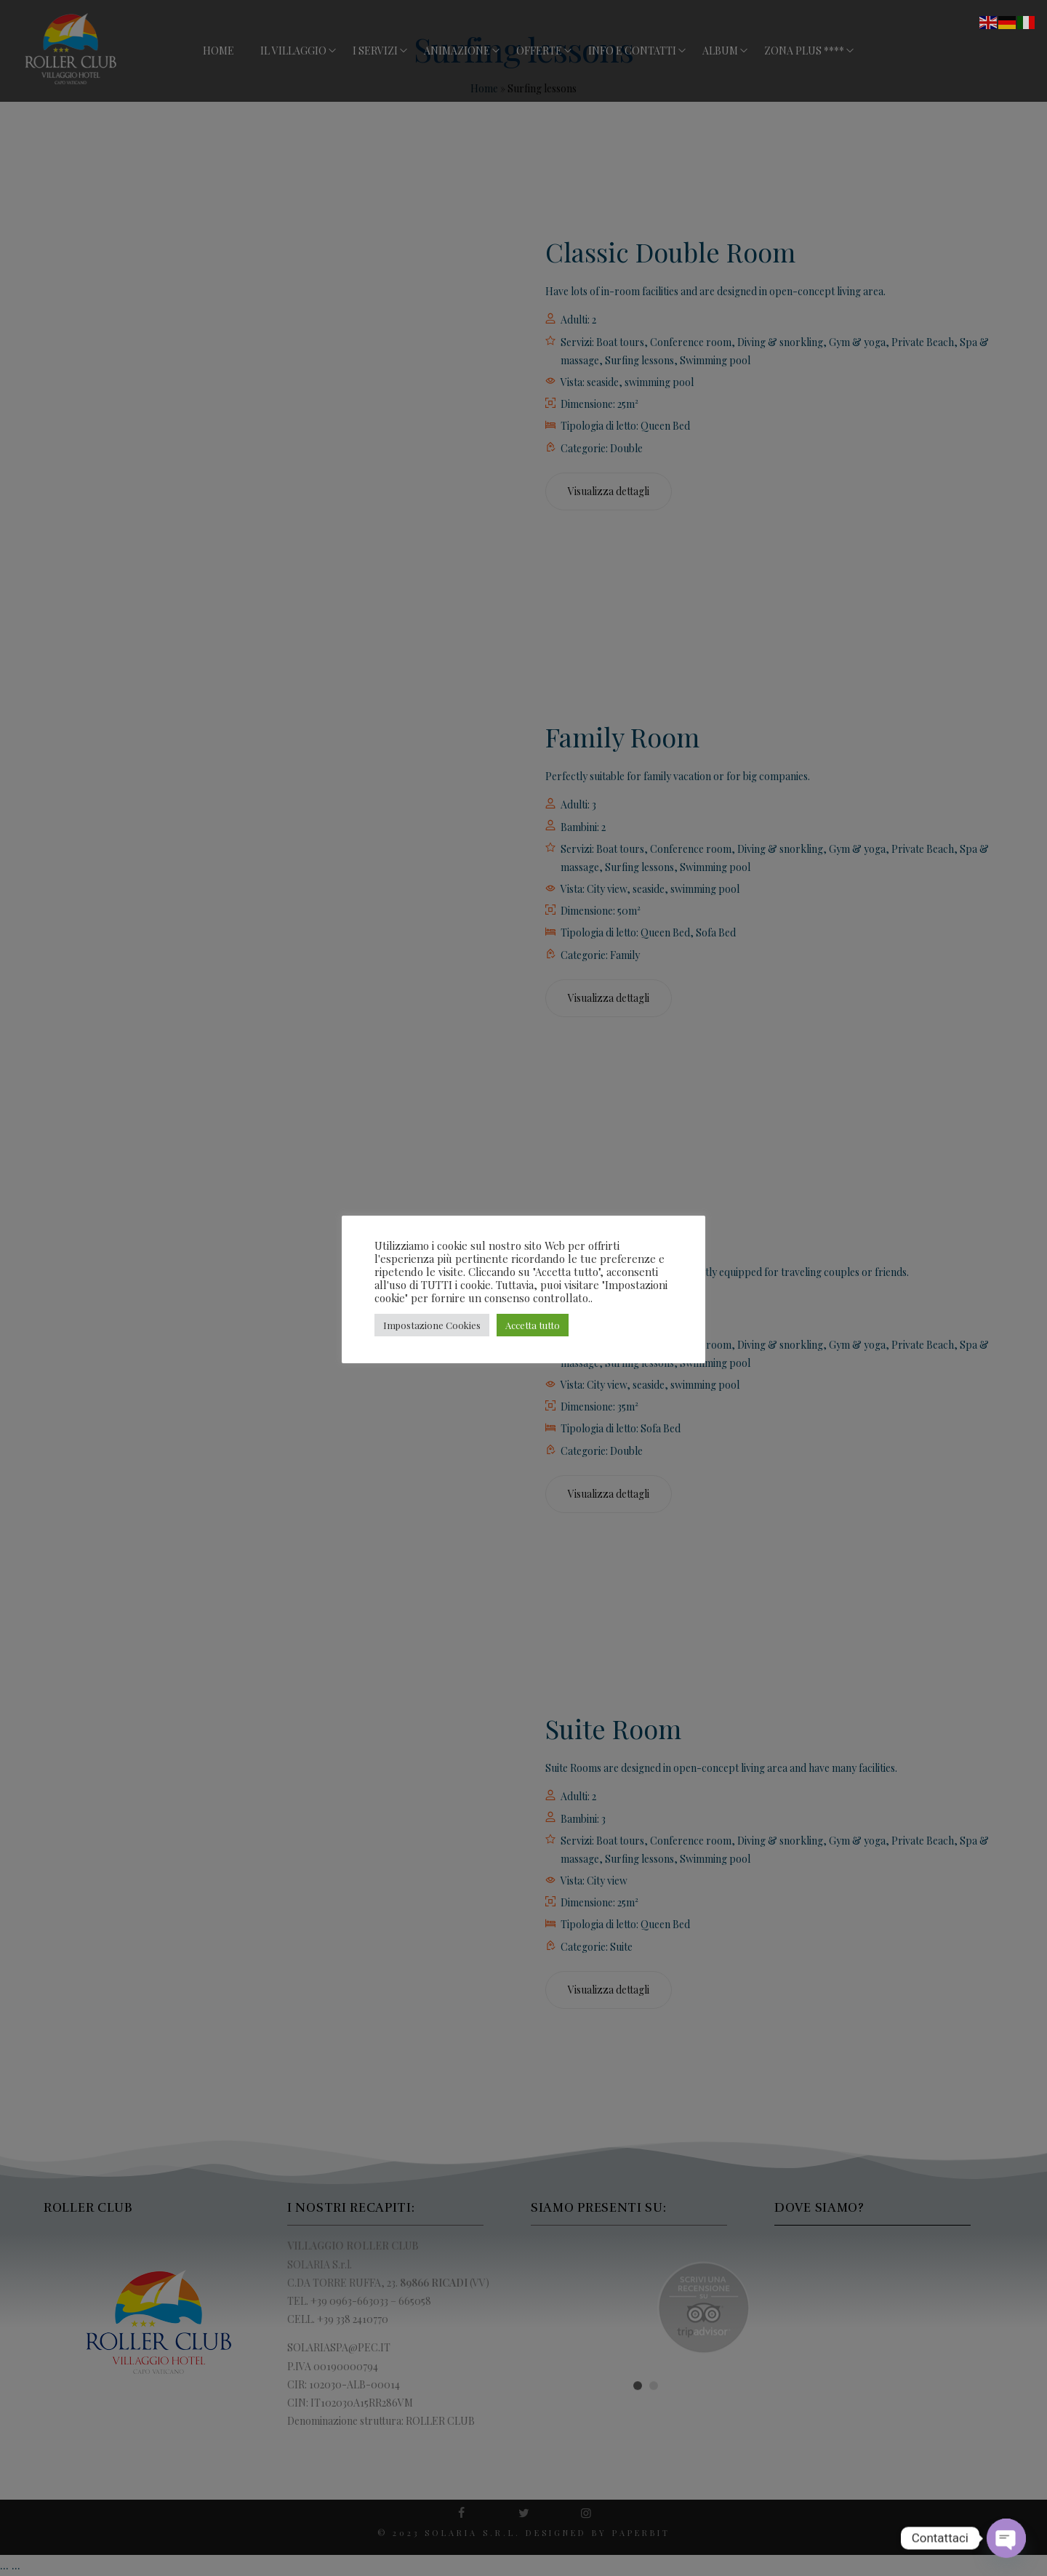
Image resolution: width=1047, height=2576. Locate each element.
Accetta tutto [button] (532, 1325)
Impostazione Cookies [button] (432, 1325)
